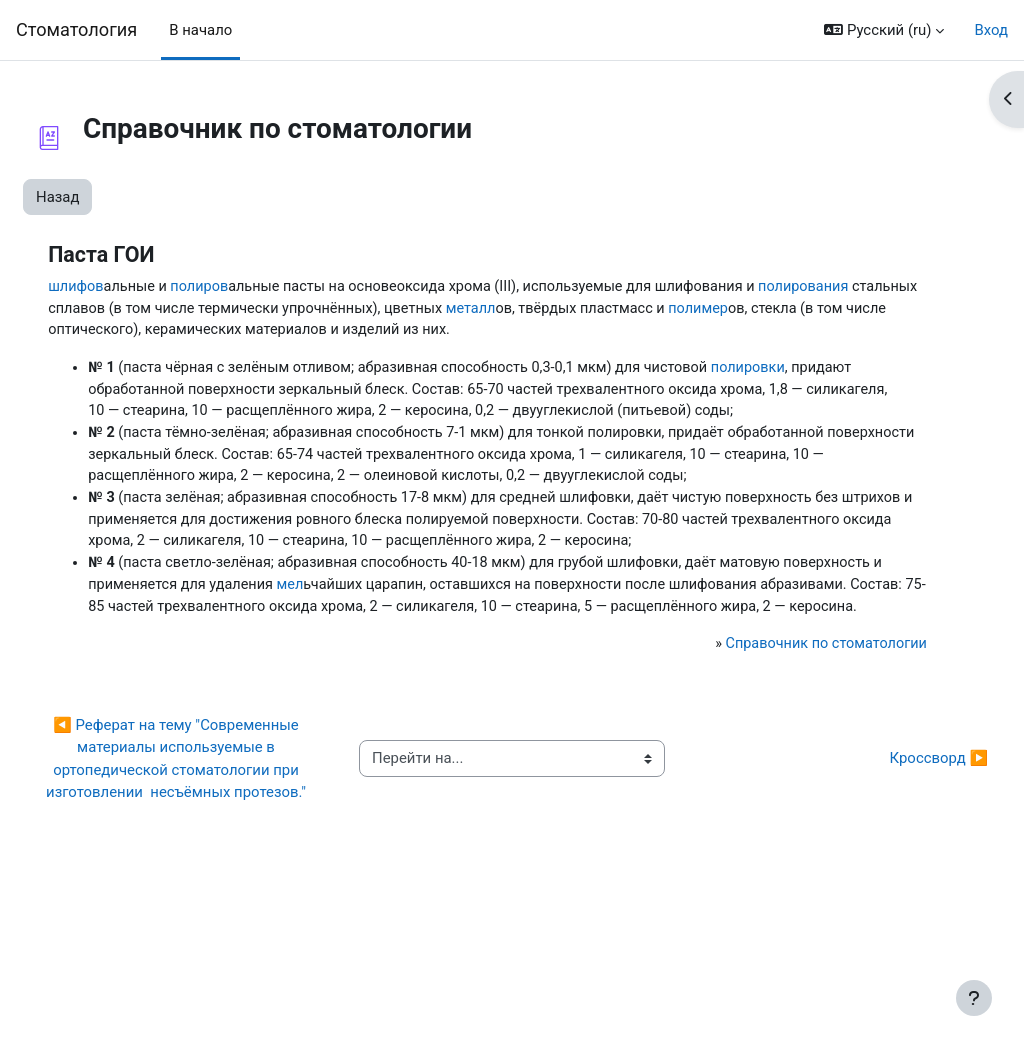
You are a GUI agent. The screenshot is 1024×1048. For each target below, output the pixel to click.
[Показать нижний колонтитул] (974, 998)
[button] (884, 30)
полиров (250, 287)
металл (833, 309)
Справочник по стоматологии (782, 767)
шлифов (122, 287)
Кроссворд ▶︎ (891, 893)
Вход (991, 30)
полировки (814, 393)
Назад (105, 197)
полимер (279, 332)
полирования (276, 309)
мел (448, 683)
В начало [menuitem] (200, 30)
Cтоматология (76, 29)
